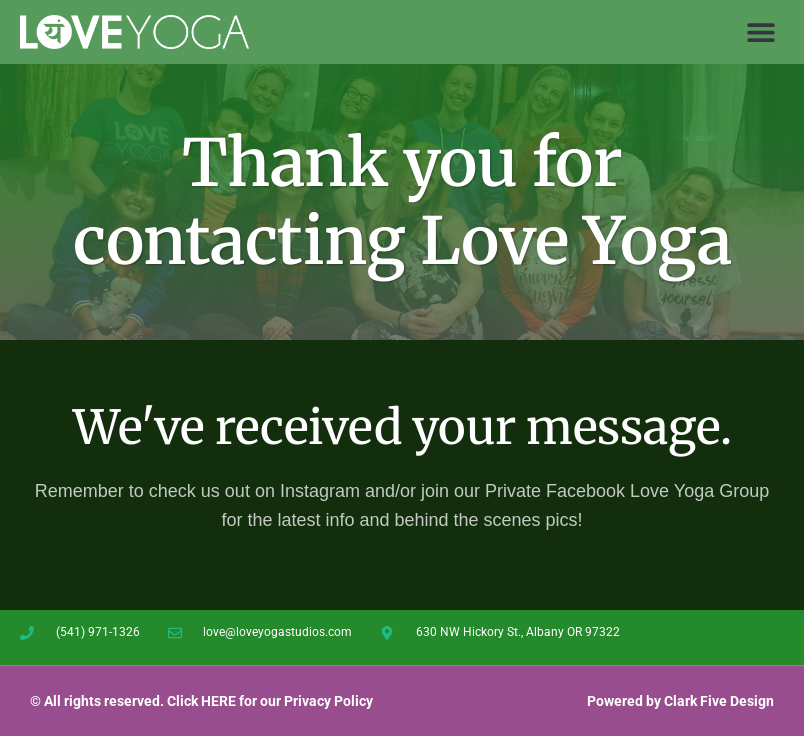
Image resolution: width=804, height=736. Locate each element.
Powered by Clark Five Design (680, 701)
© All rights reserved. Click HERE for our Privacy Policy (201, 701)
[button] (761, 32)
